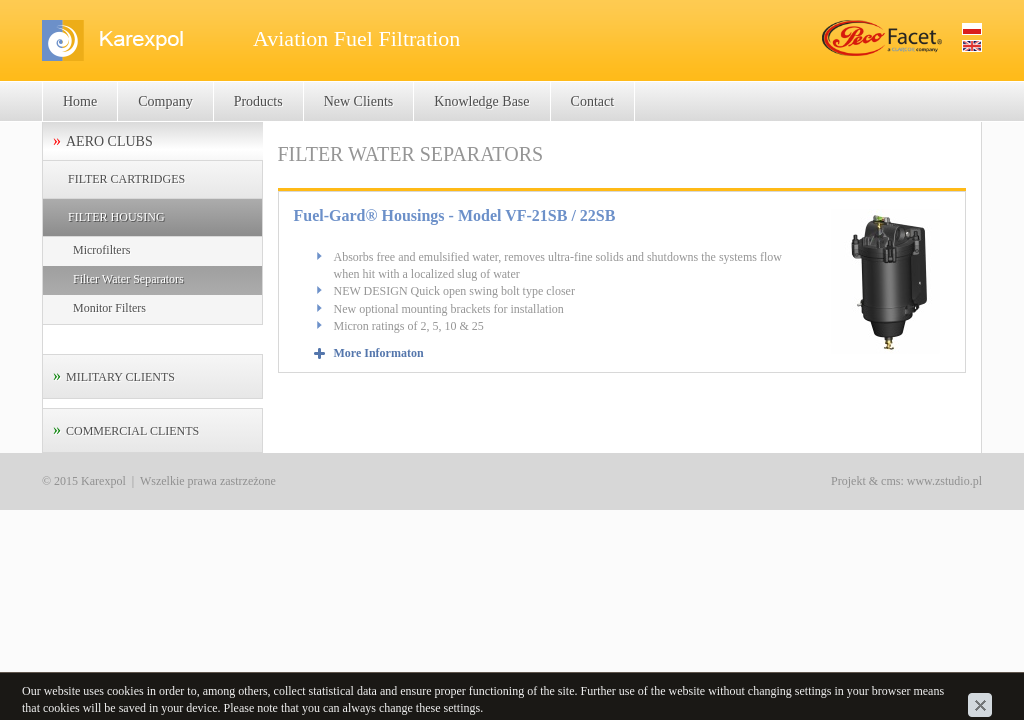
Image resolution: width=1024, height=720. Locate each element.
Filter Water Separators (128, 279)
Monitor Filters (109, 308)
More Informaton (379, 353)
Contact (593, 101)
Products (258, 101)
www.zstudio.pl (944, 481)
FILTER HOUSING (116, 217)
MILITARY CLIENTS (120, 377)
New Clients (359, 101)
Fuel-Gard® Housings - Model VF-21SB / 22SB (455, 215)
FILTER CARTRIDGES (126, 179)
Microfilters (101, 250)
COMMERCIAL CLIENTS (132, 431)
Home (80, 101)
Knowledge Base (481, 101)
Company (165, 101)
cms (890, 481)
